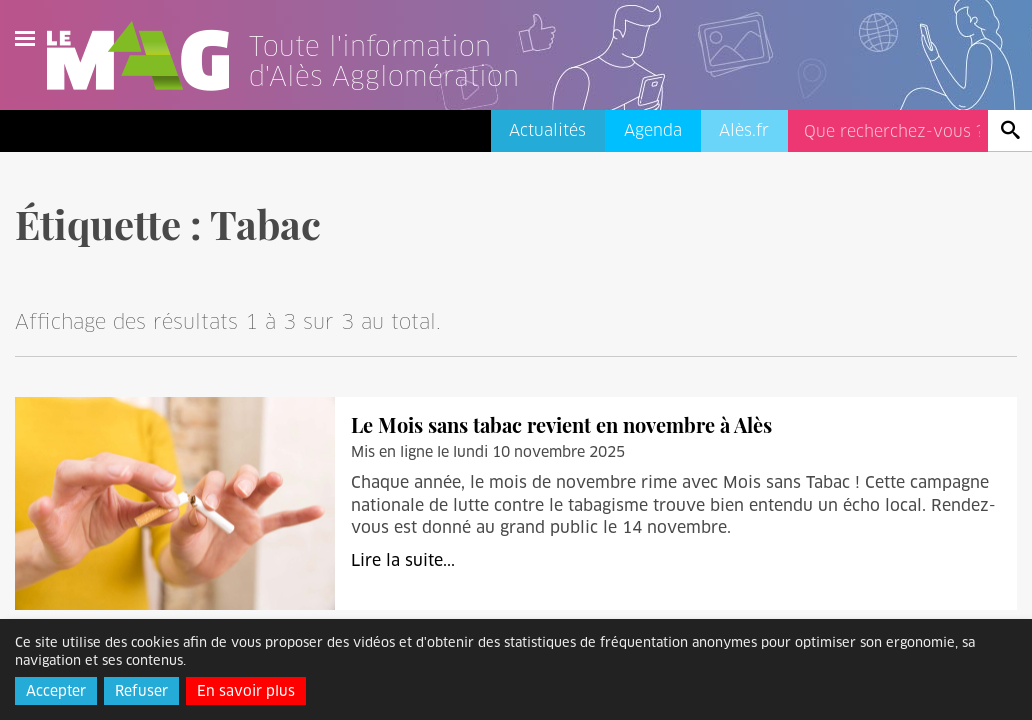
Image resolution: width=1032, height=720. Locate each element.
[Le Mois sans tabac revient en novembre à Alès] (175, 502)
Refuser (141, 691)
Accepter (56, 691)
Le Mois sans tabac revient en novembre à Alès (561, 424)
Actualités (547, 130)
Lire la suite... (403, 560)
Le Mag (147, 56)
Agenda (653, 130)
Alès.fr (744, 130)
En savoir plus (246, 691)
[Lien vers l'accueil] (409, 84)
